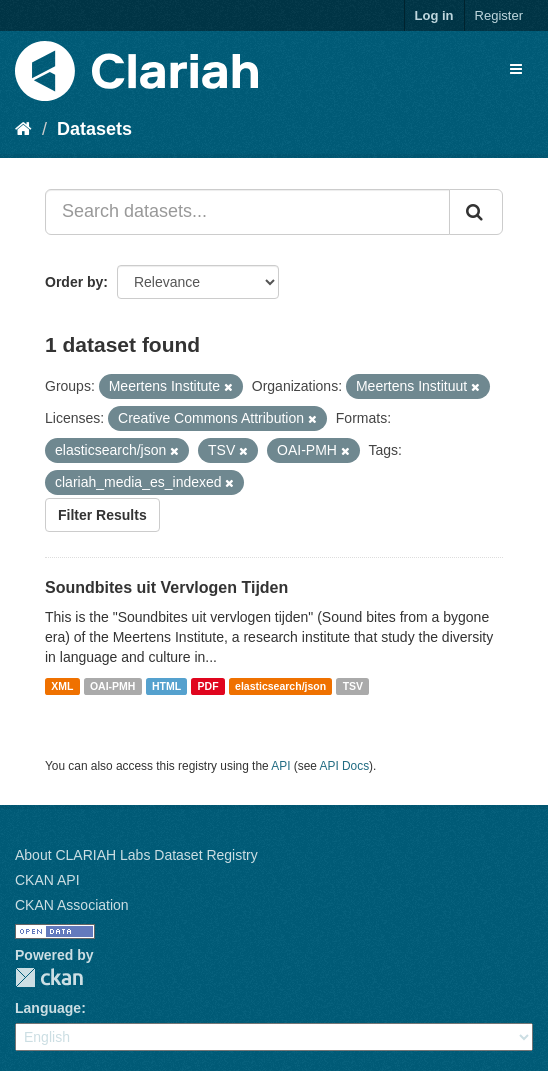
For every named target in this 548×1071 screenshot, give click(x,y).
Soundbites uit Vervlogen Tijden (166, 587)
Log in (434, 15)
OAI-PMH (113, 686)
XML (62, 686)
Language (48, 1008)
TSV (353, 686)
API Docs (345, 766)
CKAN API (47, 880)
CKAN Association (72, 905)
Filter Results (102, 515)
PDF (208, 686)
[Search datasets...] (247, 212)
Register (499, 15)
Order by (74, 282)
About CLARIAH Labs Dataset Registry (136, 855)
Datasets (94, 129)
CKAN (49, 977)
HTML (166, 686)
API (280, 766)
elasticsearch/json (280, 686)
